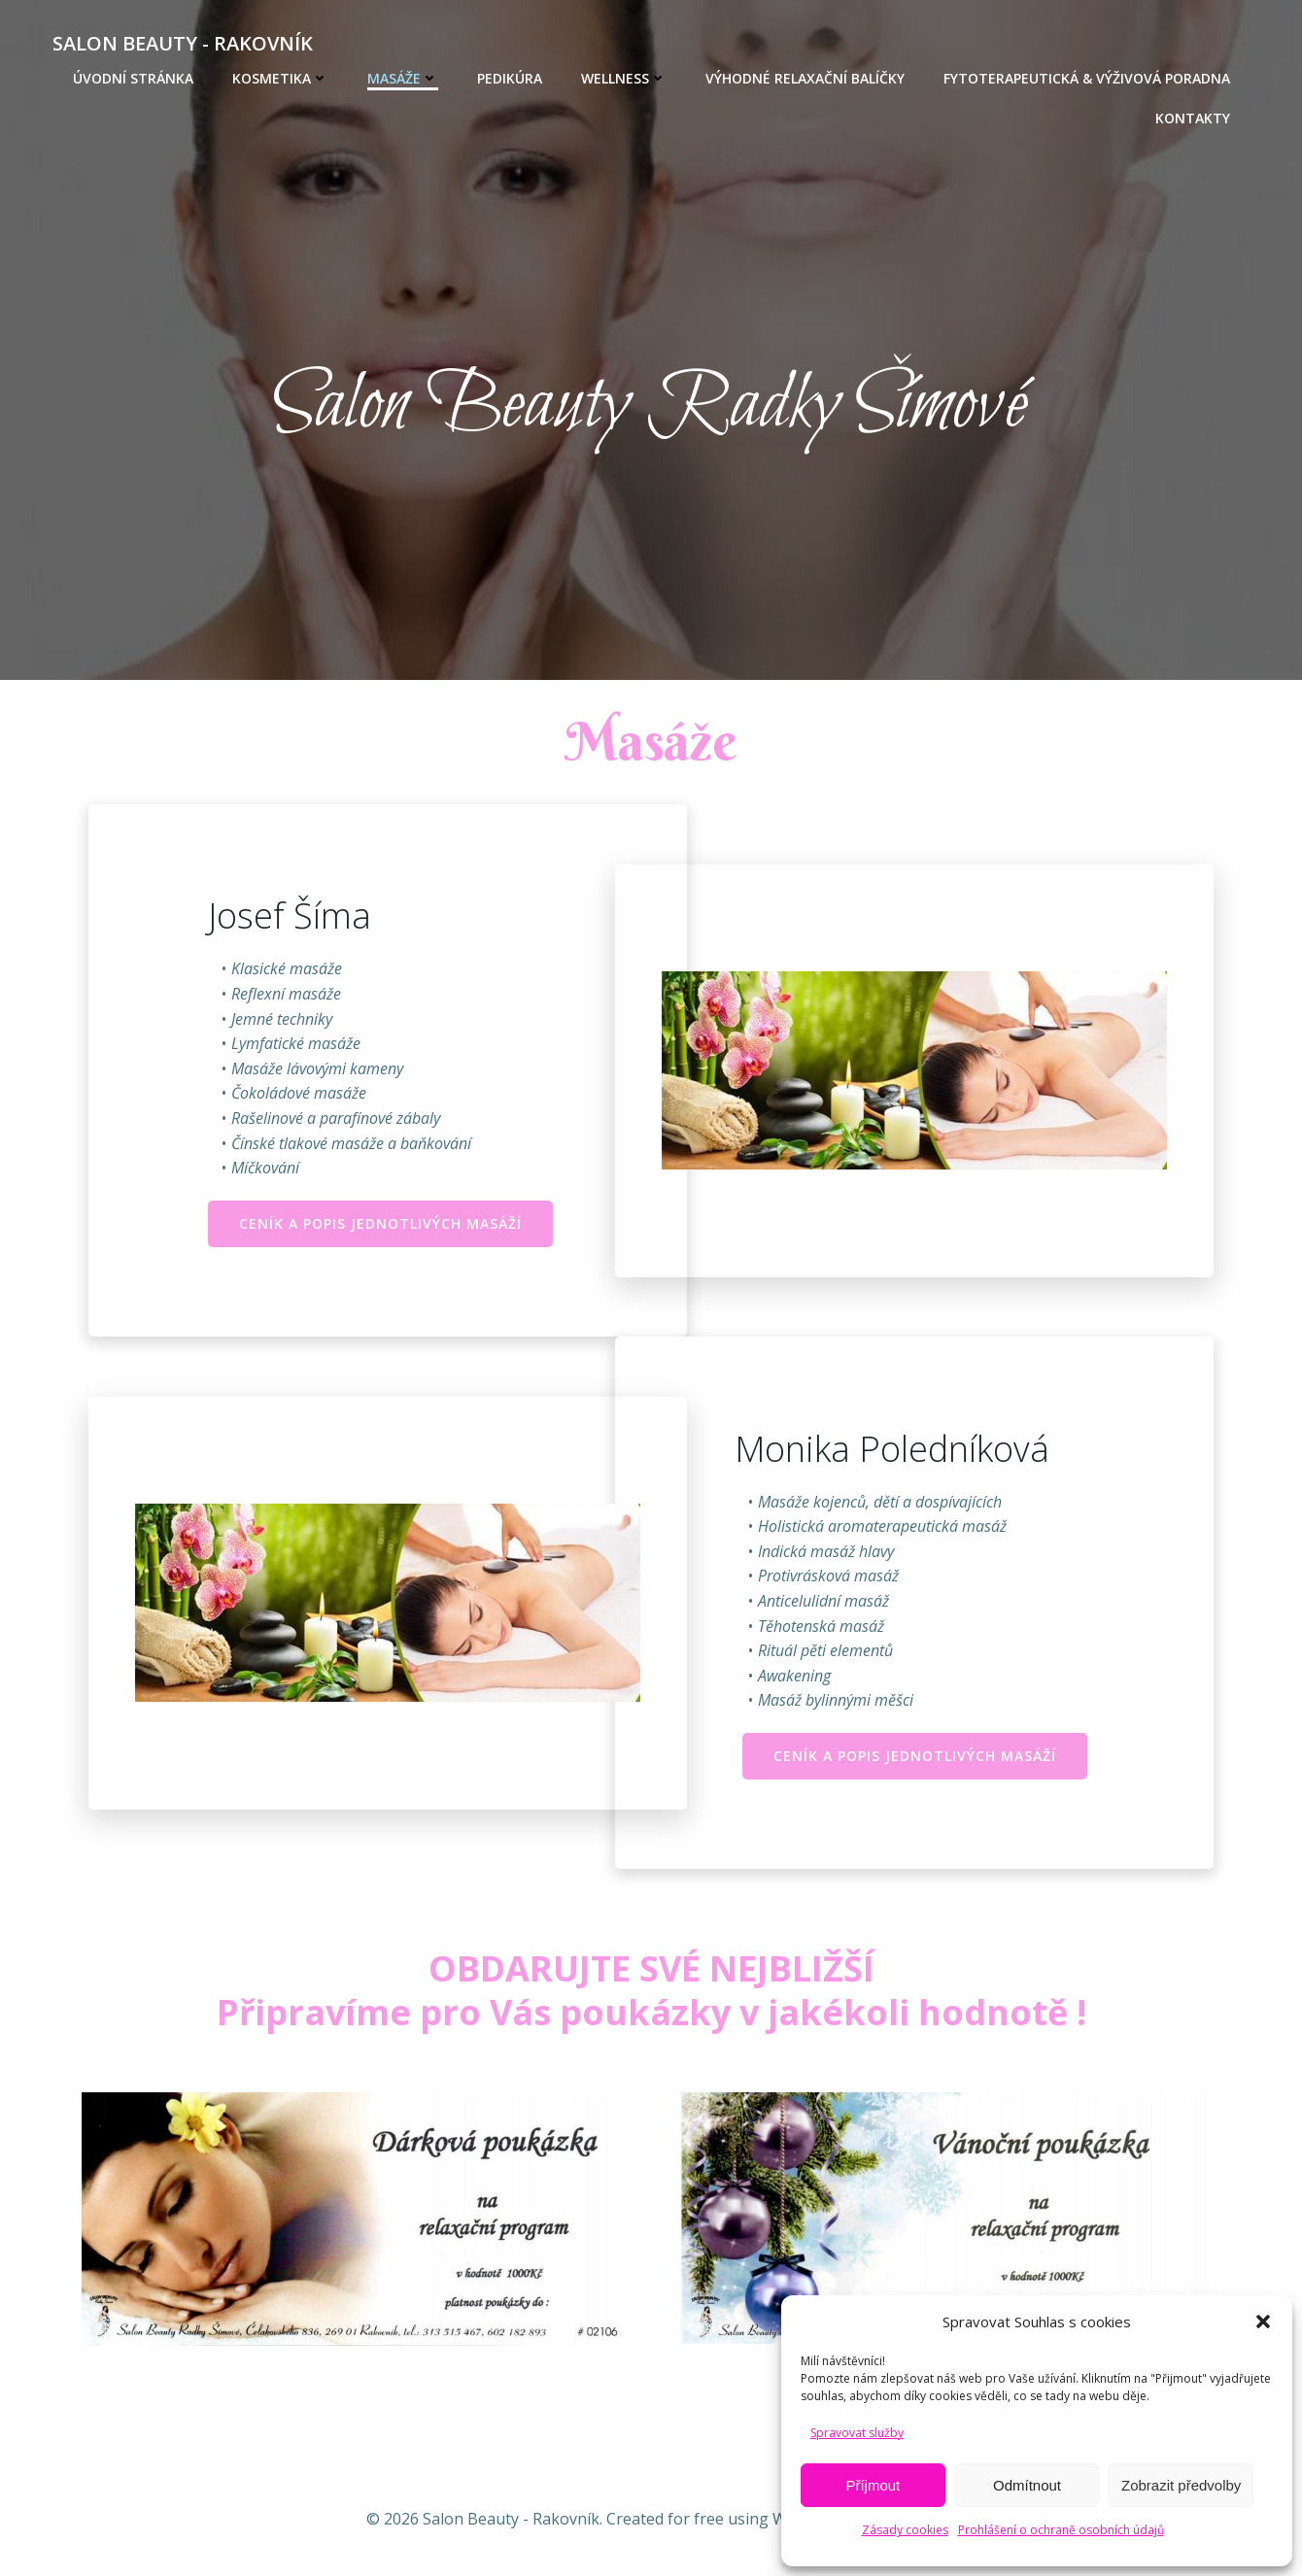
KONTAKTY (1192, 118)
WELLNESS (624, 78)
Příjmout (872, 2485)
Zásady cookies (905, 2530)
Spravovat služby (857, 2432)
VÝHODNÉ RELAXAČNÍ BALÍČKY (805, 78)
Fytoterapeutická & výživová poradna (1086, 78)
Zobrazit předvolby (1181, 2485)
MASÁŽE (402, 78)
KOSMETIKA (280, 78)
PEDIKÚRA (509, 78)
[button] (1263, 2321)
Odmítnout (1027, 2485)
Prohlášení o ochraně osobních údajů (1061, 2530)
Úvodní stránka (133, 78)
